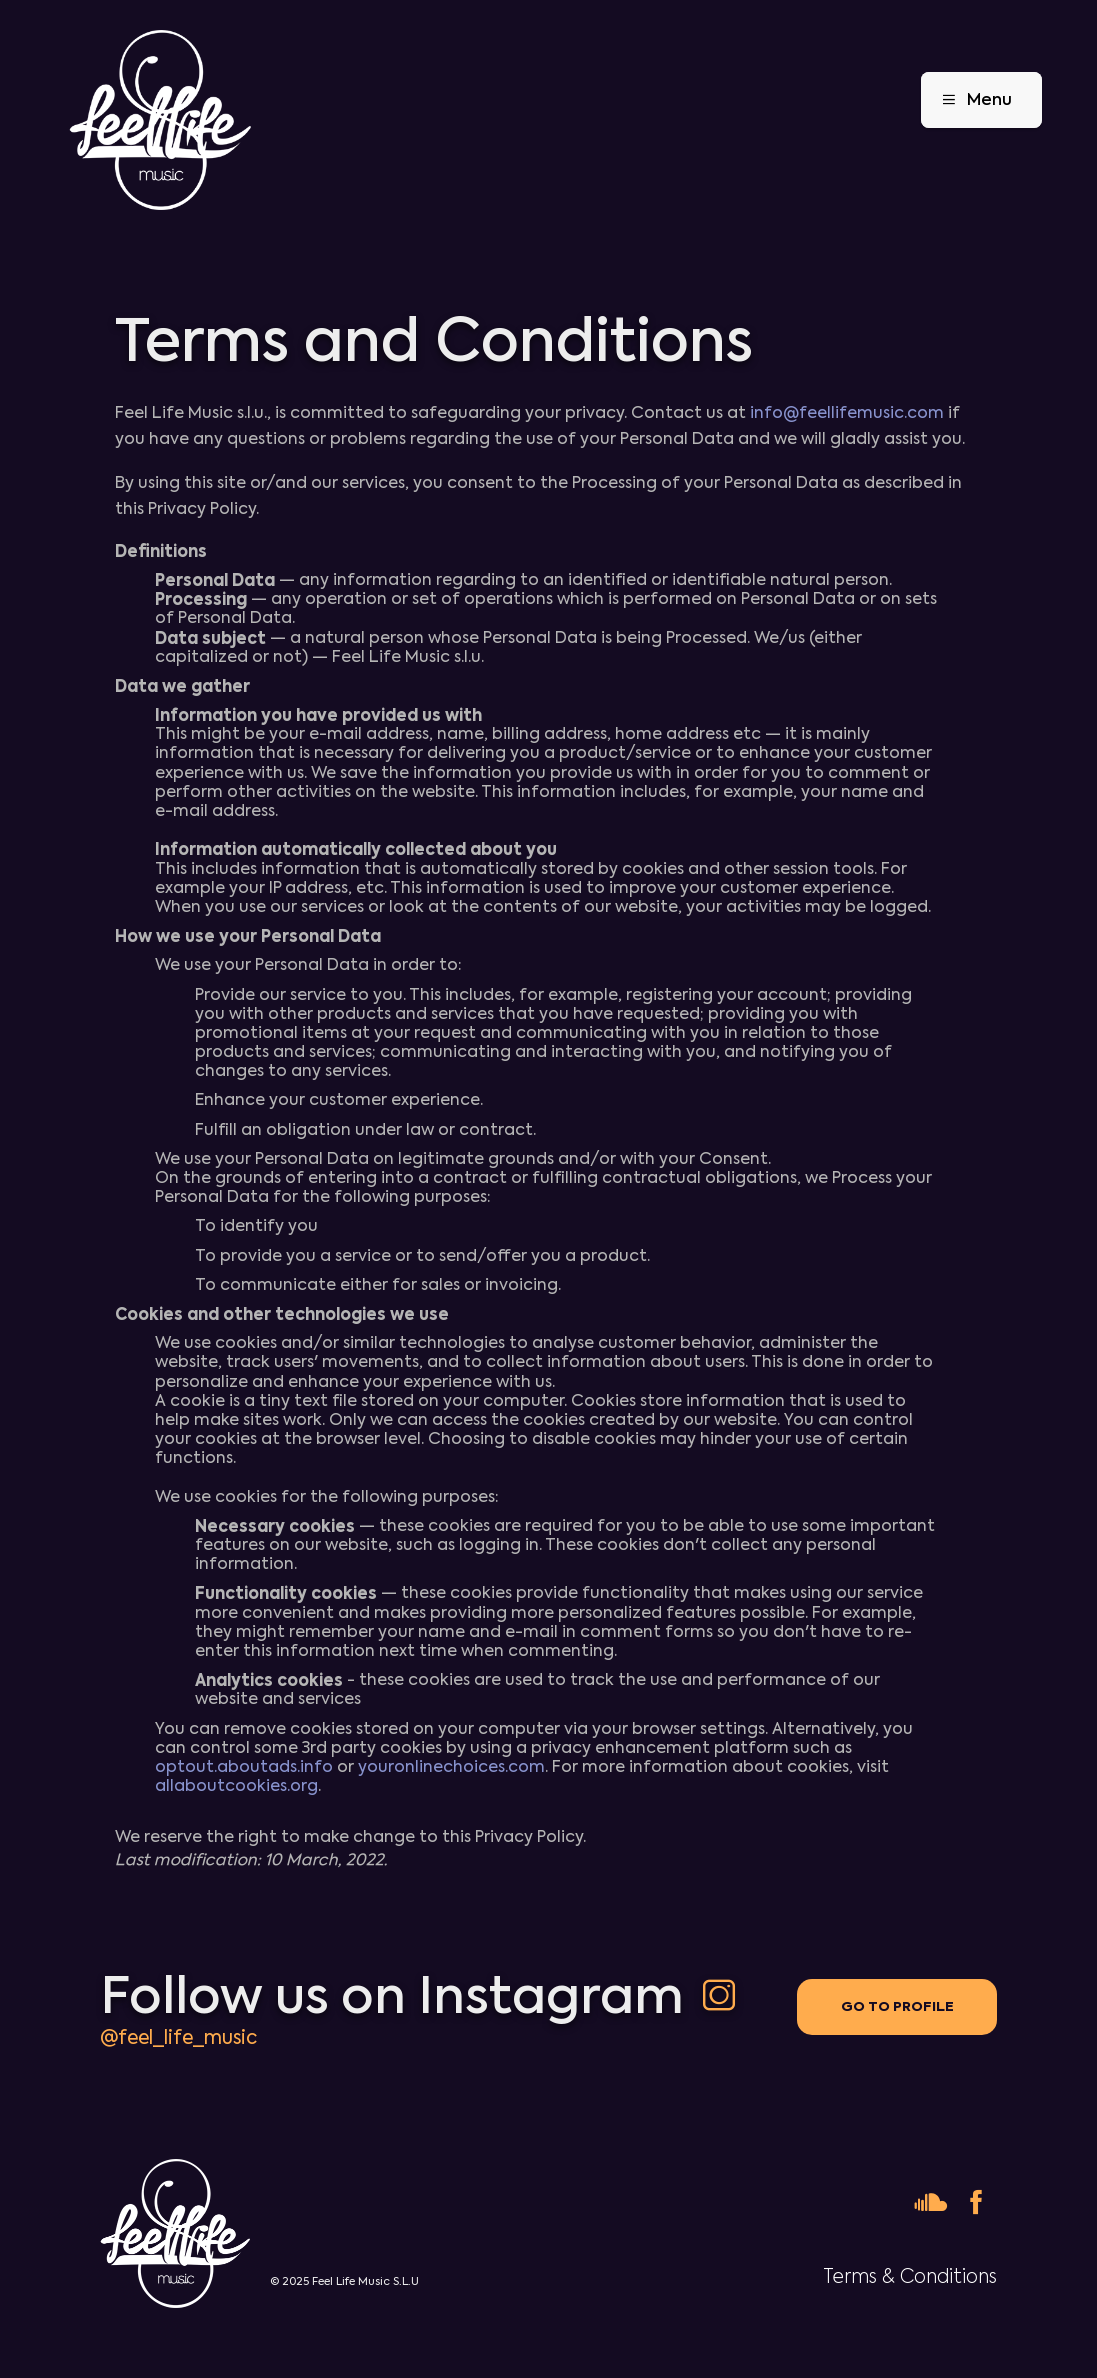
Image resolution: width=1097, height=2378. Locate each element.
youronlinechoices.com (451, 1767)
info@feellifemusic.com (847, 413)
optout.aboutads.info (244, 1767)
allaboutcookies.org (236, 1786)
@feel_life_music (178, 2037)
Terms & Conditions (910, 2276)
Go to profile (897, 2006)
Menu (970, 100)
